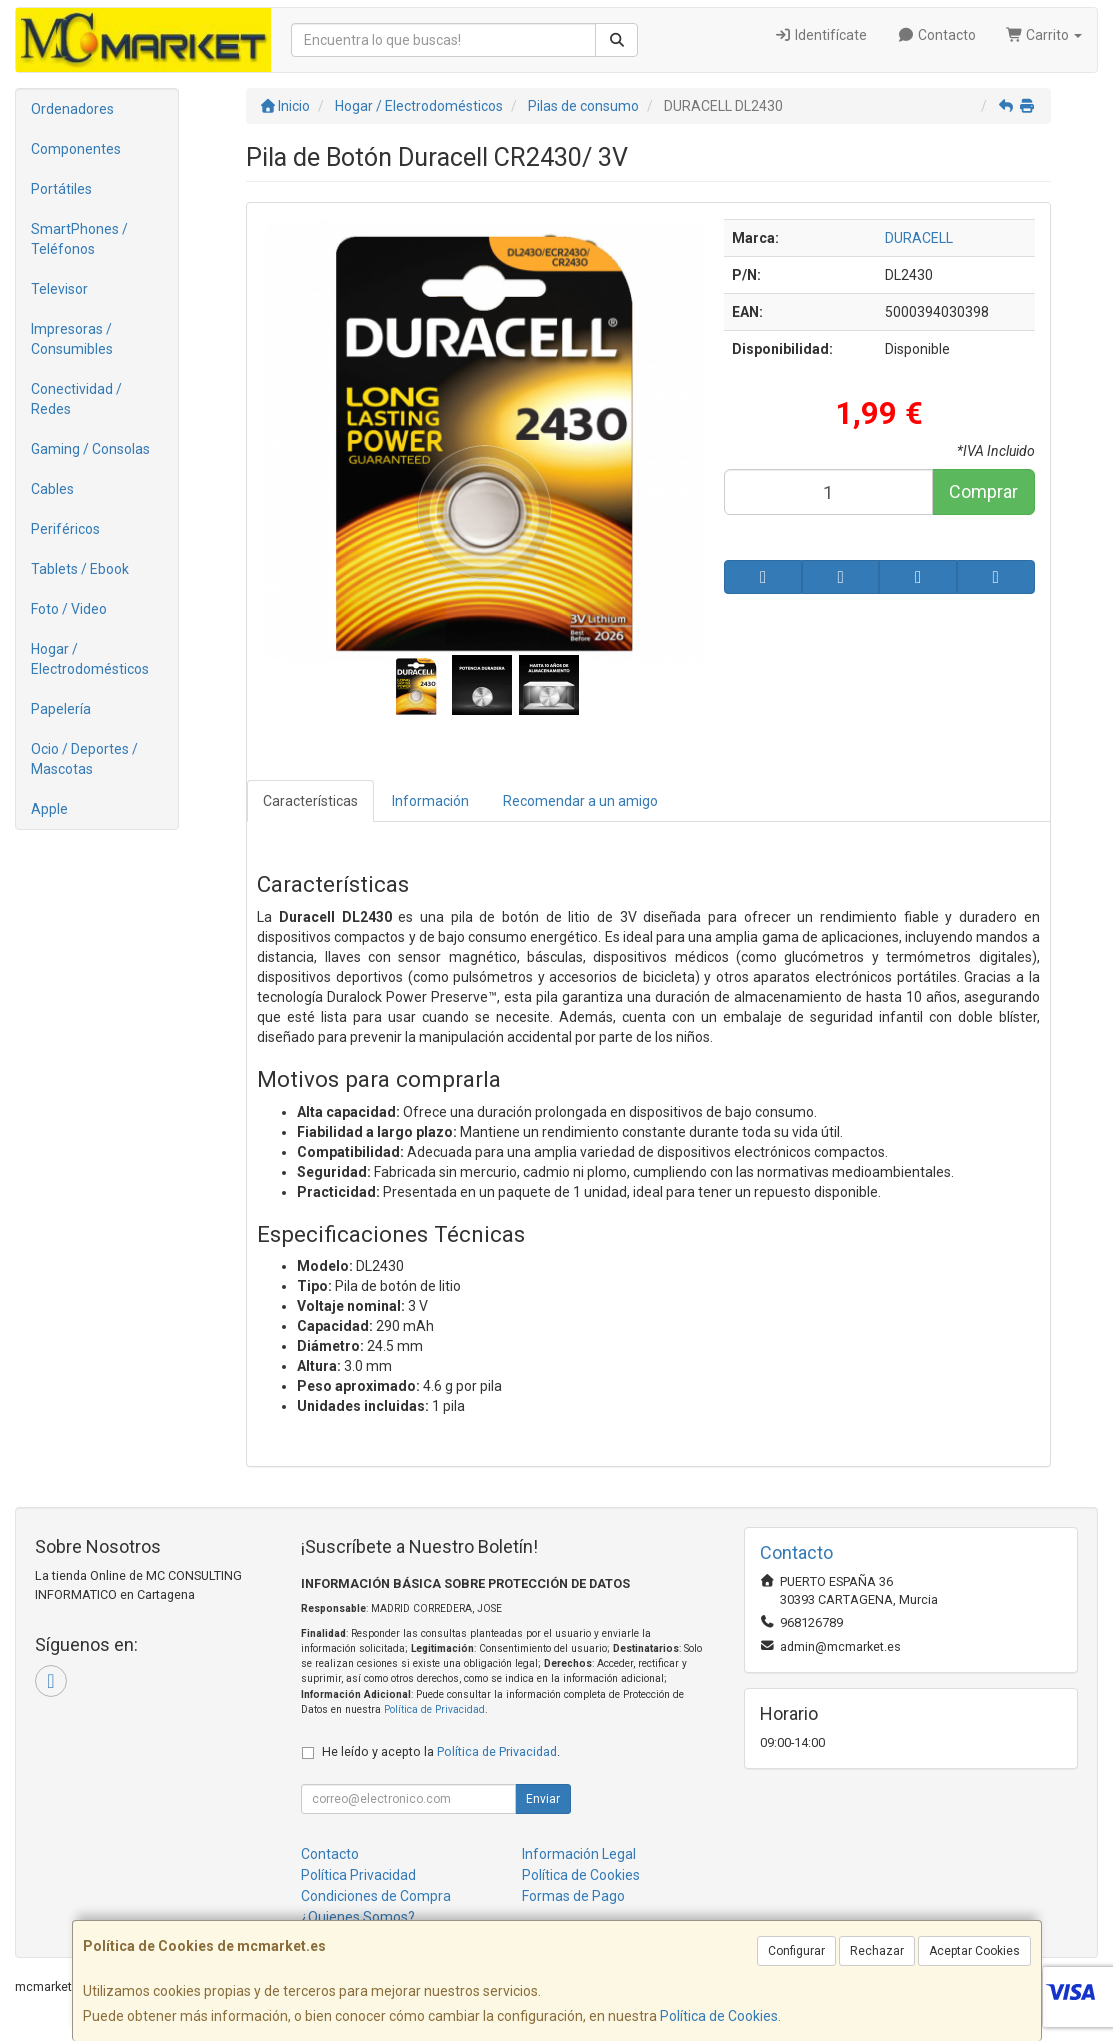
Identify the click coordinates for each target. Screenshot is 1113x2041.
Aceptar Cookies (974, 1951)
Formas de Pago (573, 1896)
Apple (49, 809)
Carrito (1044, 35)
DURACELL (919, 238)
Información (430, 801)
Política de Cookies (719, 2016)
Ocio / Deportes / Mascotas (84, 759)
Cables (52, 489)
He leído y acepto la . (441, 1751)
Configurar (796, 1951)
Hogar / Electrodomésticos (90, 659)
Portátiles (61, 189)
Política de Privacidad (434, 1709)
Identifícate (821, 35)
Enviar (543, 1799)
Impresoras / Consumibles (72, 339)
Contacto (936, 35)
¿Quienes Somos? (358, 1917)
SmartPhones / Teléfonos (79, 239)
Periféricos (65, 529)
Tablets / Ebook (80, 569)
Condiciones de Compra (376, 1896)
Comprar (983, 491)
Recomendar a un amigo (580, 801)
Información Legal (579, 1854)
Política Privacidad (358, 1875)
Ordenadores (72, 109)
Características (310, 801)
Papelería (61, 709)
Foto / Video (69, 609)
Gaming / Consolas (90, 449)
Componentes (76, 149)
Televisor (59, 289)
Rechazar (877, 1951)
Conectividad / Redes (76, 399)
